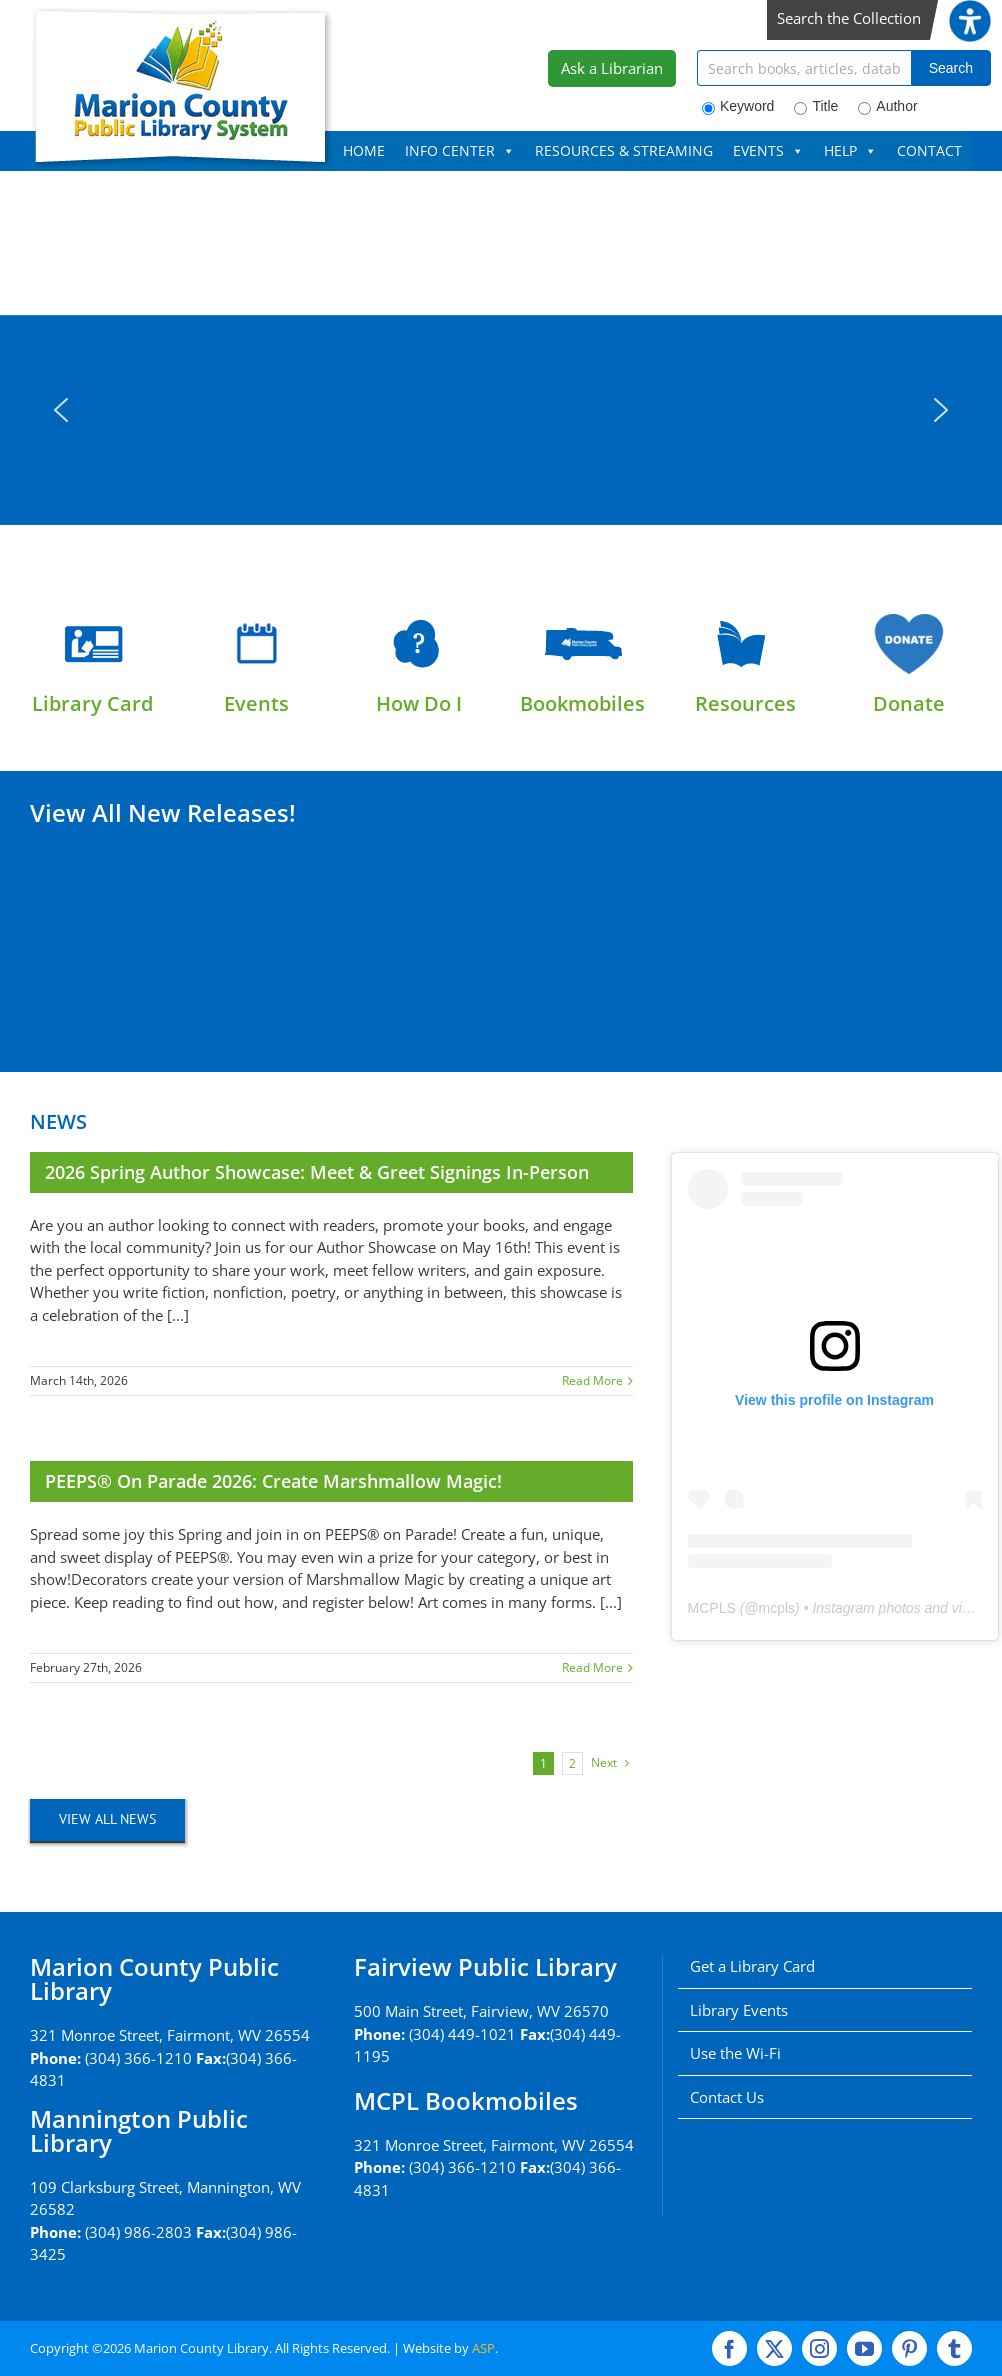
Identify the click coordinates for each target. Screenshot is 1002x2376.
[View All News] (107, 1819)
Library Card (92, 703)
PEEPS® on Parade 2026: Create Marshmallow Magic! (273, 1481)
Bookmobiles (582, 703)
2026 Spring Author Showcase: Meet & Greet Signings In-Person (317, 1172)
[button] (61, 410)
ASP (483, 2348)
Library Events (739, 2010)
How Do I (419, 703)
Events (256, 703)
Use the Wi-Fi (735, 2053)
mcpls (777, 1608)
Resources (745, 703)
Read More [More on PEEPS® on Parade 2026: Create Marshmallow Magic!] (592, 1667)
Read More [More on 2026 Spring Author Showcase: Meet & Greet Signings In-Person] (592, 1380)
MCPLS (712, 1608)
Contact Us (727, 2097)
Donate (909, 703)
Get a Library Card (752, 1966)
